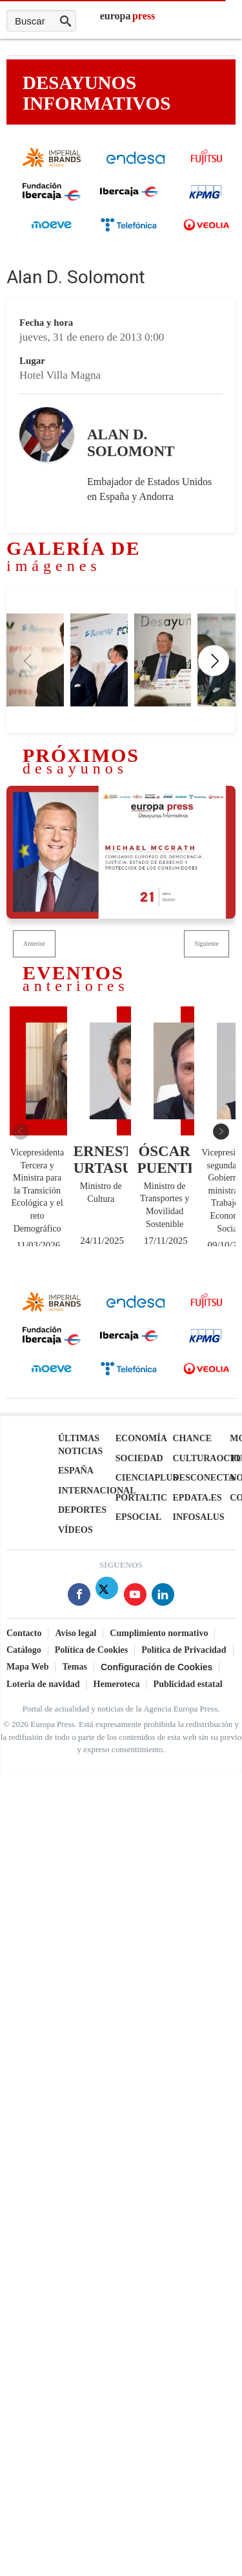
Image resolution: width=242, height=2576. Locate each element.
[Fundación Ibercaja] (52, 198)
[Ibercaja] (129, 194)
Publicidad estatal (188, 1683)
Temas (74, 1666)
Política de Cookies (91, 1649)
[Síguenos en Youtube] (135, 1596)
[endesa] (135, 161)
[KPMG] (206, 202)
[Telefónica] (129, 230)
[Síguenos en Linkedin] (163, 1596)
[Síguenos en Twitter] (107, 1596)
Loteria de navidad (43, 1683)
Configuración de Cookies (156, 1666)
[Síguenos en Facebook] (79, 1596)
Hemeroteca (117, 1683)
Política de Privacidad (183, 1649)
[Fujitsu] (206, 168)
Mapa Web (27, 1666)
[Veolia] (206, 234)
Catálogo (23, 1649)
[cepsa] (52, 233)
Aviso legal (75, 1632)
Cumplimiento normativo (159, 1632)
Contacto (23, 1632)
